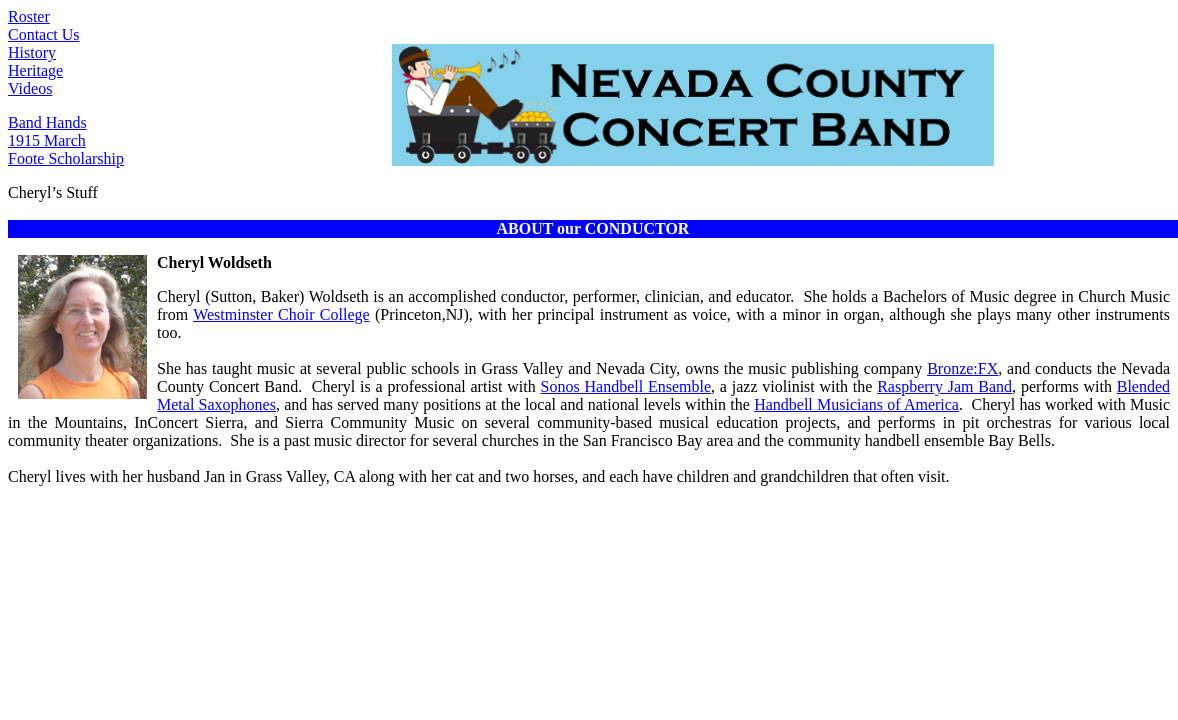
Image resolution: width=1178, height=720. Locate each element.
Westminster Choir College (281, 314)
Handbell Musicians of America (856, 404)
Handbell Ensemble (626, 386)
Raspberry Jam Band (944, 386)
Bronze (962, 368)
